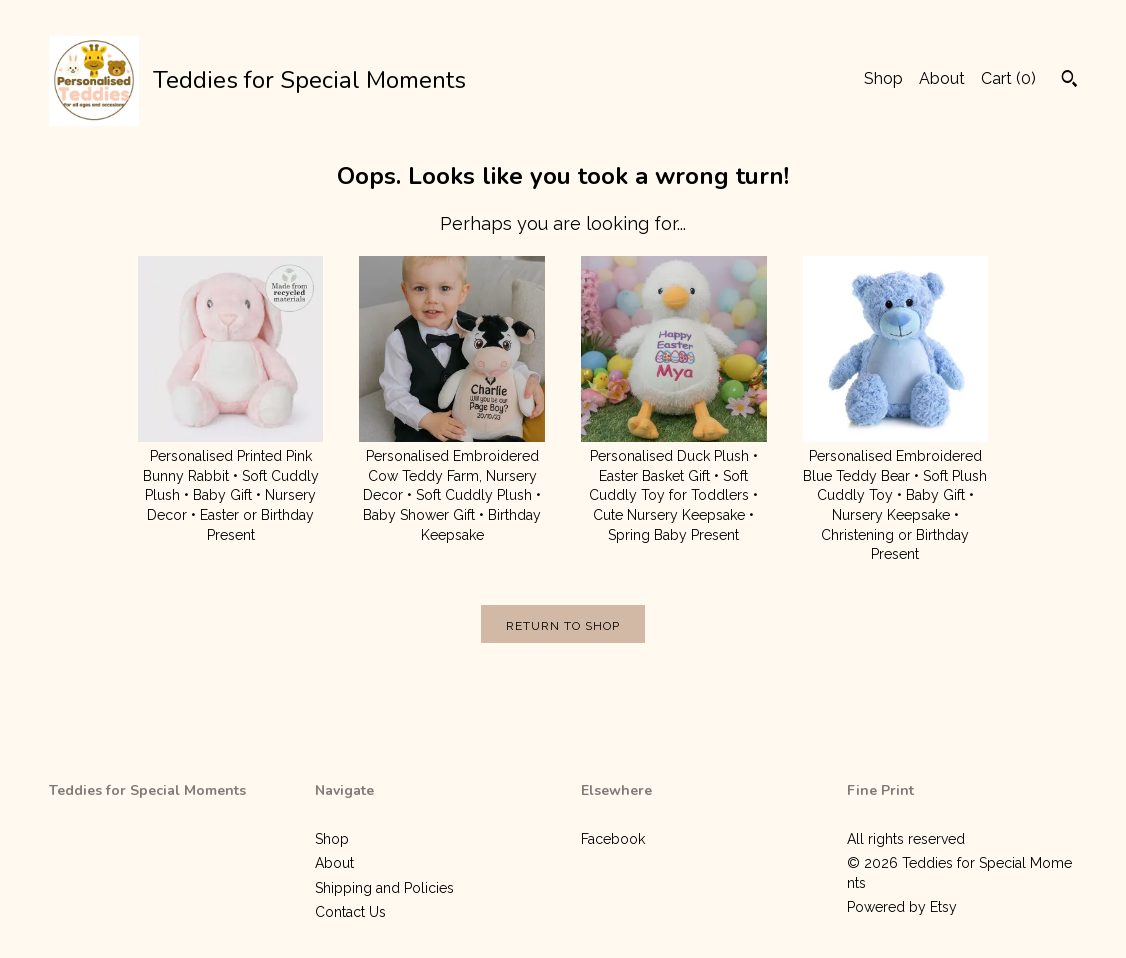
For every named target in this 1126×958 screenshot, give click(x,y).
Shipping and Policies (384, 888)
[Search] (1069, 81)
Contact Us (350, 912)
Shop (883, 78)
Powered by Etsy (902, 907)
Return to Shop (563, 626)
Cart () (1008, 78)
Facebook (613, 839)
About (942, 78)
